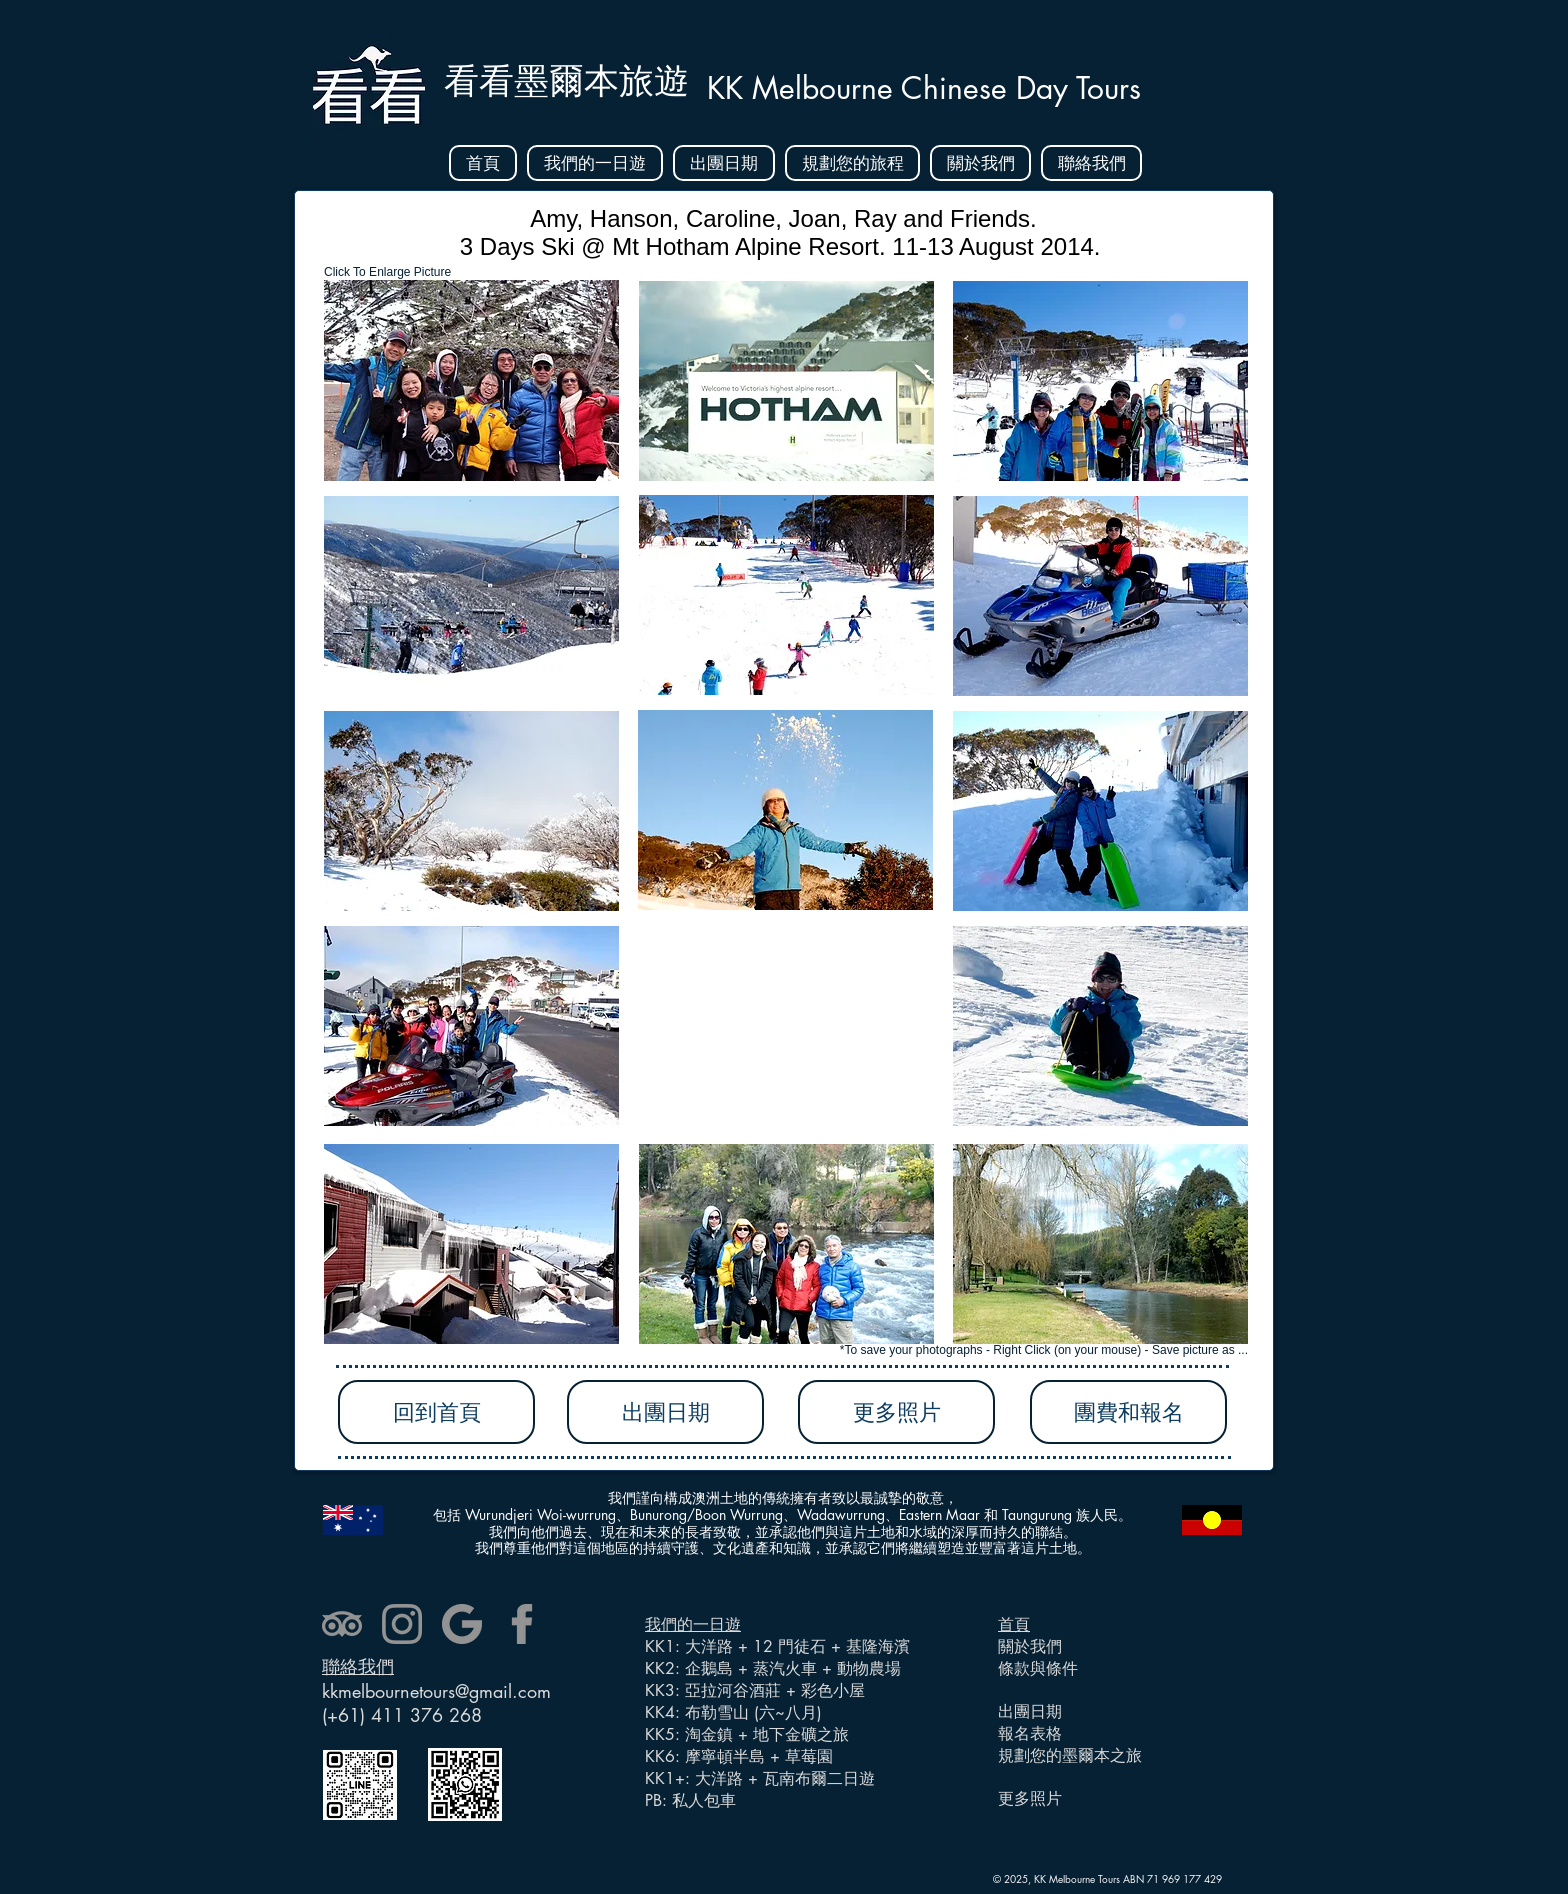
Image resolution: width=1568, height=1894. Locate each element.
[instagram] (402, 1624)
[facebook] (522, 1624)
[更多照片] (896, 1412)
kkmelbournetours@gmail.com (436, 1691)
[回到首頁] (436, 1412)
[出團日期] (665, 1412)
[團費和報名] (1128, 1412)
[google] (462, 1624)
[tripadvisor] (342, 1624)
